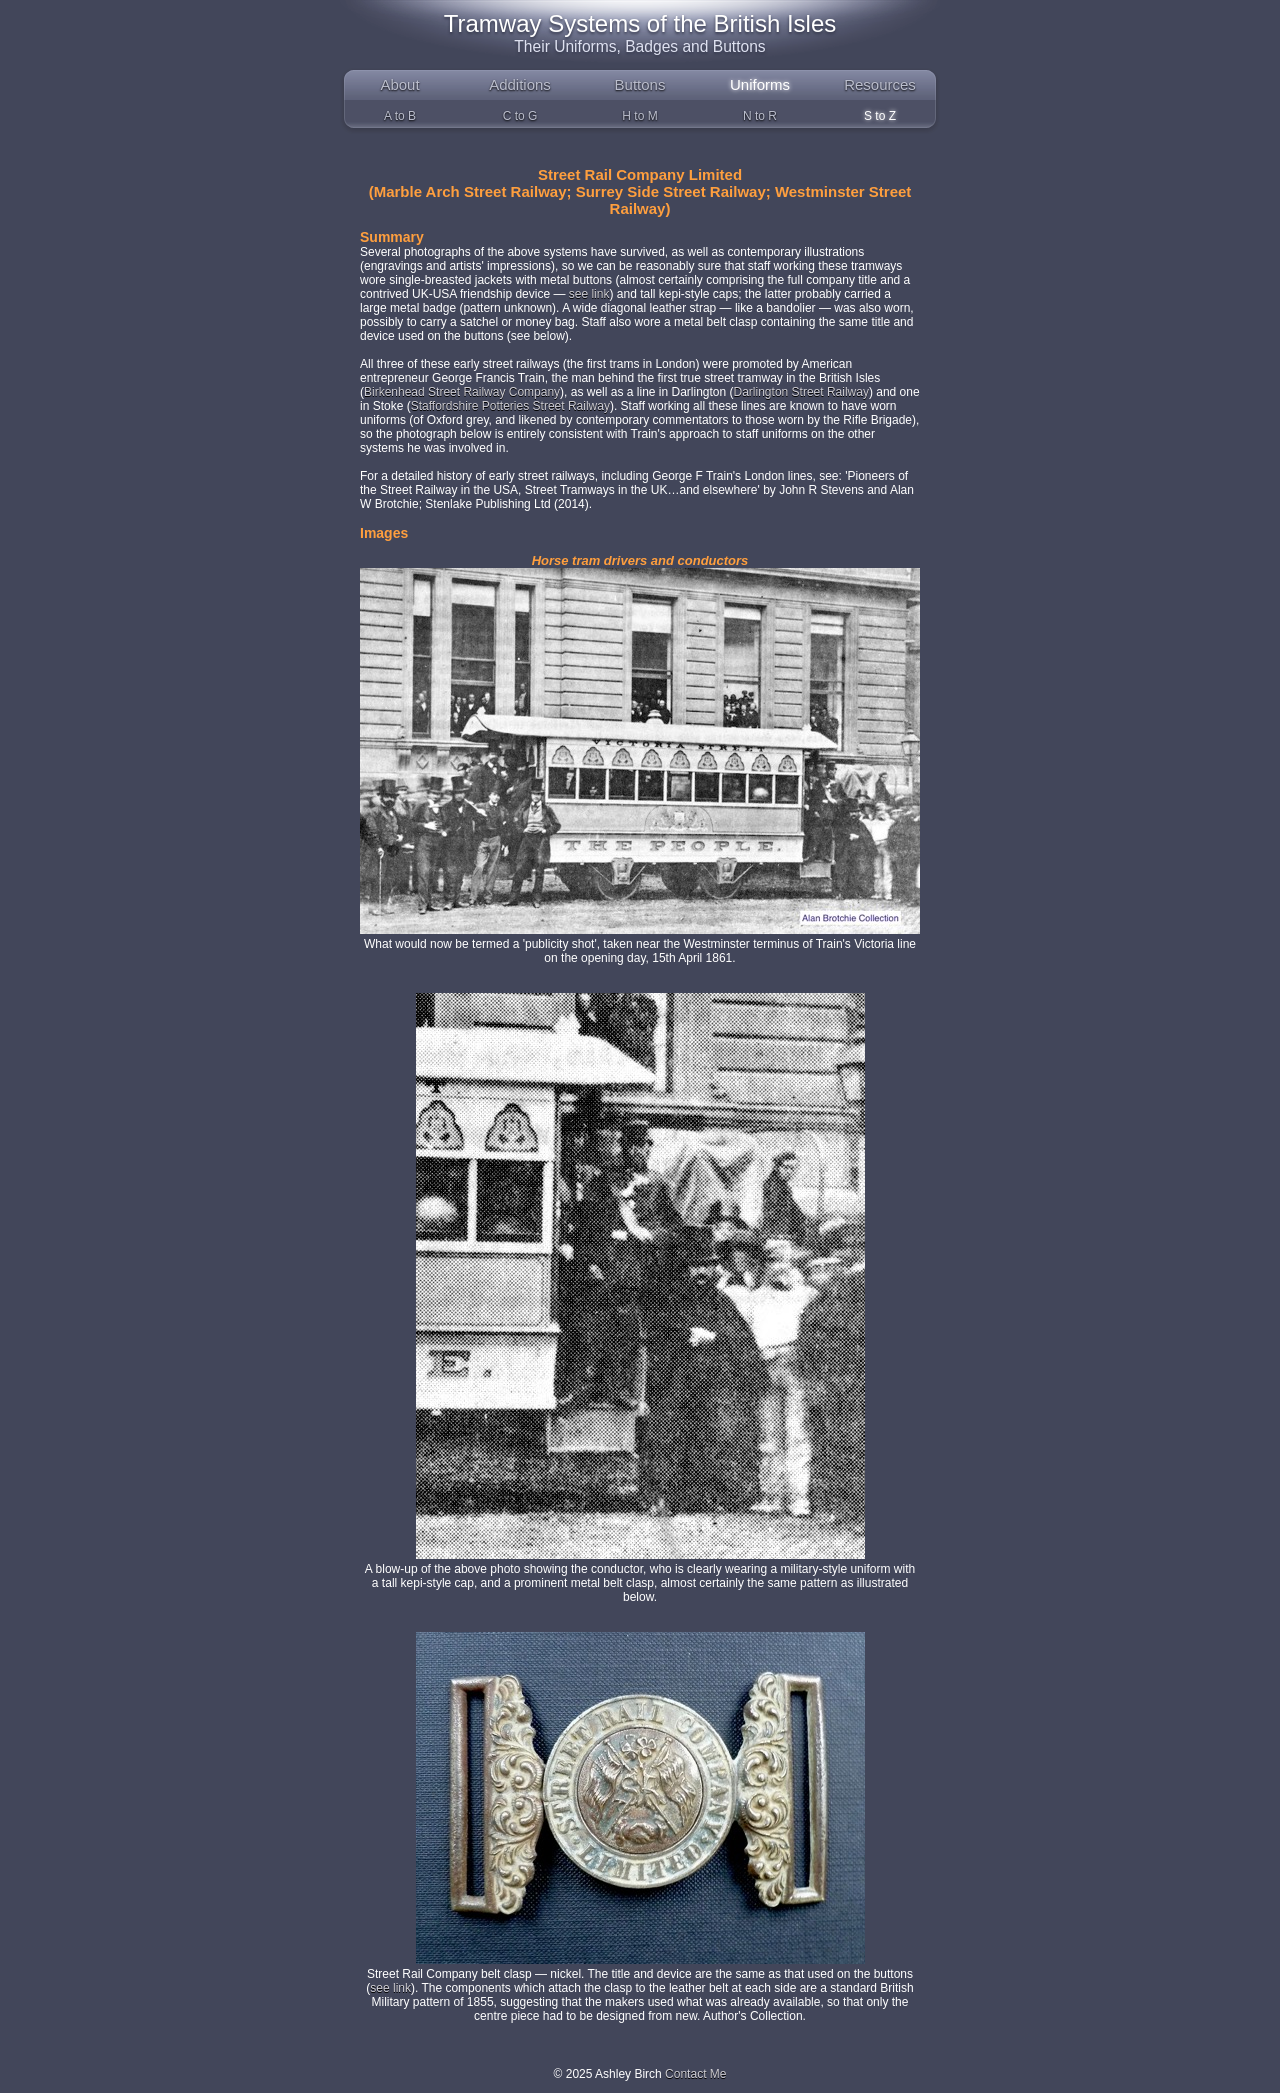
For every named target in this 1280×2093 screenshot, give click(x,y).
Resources (880, 84)
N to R (760, 116)
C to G (520, 116)
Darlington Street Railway (801, 392)
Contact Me (695, 2074)
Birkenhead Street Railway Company (462, 392)
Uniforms (760, 84)
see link (589, 294)
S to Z (880, 116)
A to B (400, 116)
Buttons (640, 84)
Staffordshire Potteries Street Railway (510, 406)
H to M (639, 116)
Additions (520, 84)
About (399, 84)
